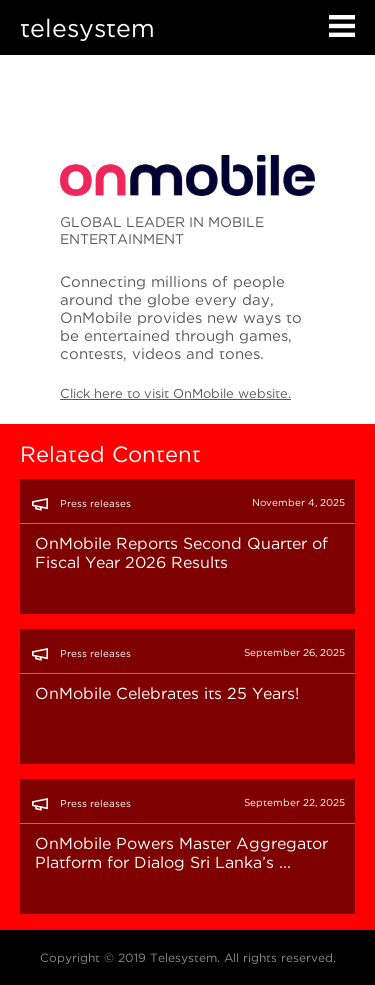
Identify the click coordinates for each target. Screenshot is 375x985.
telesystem (87, 27)
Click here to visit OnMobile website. (175, 393)
